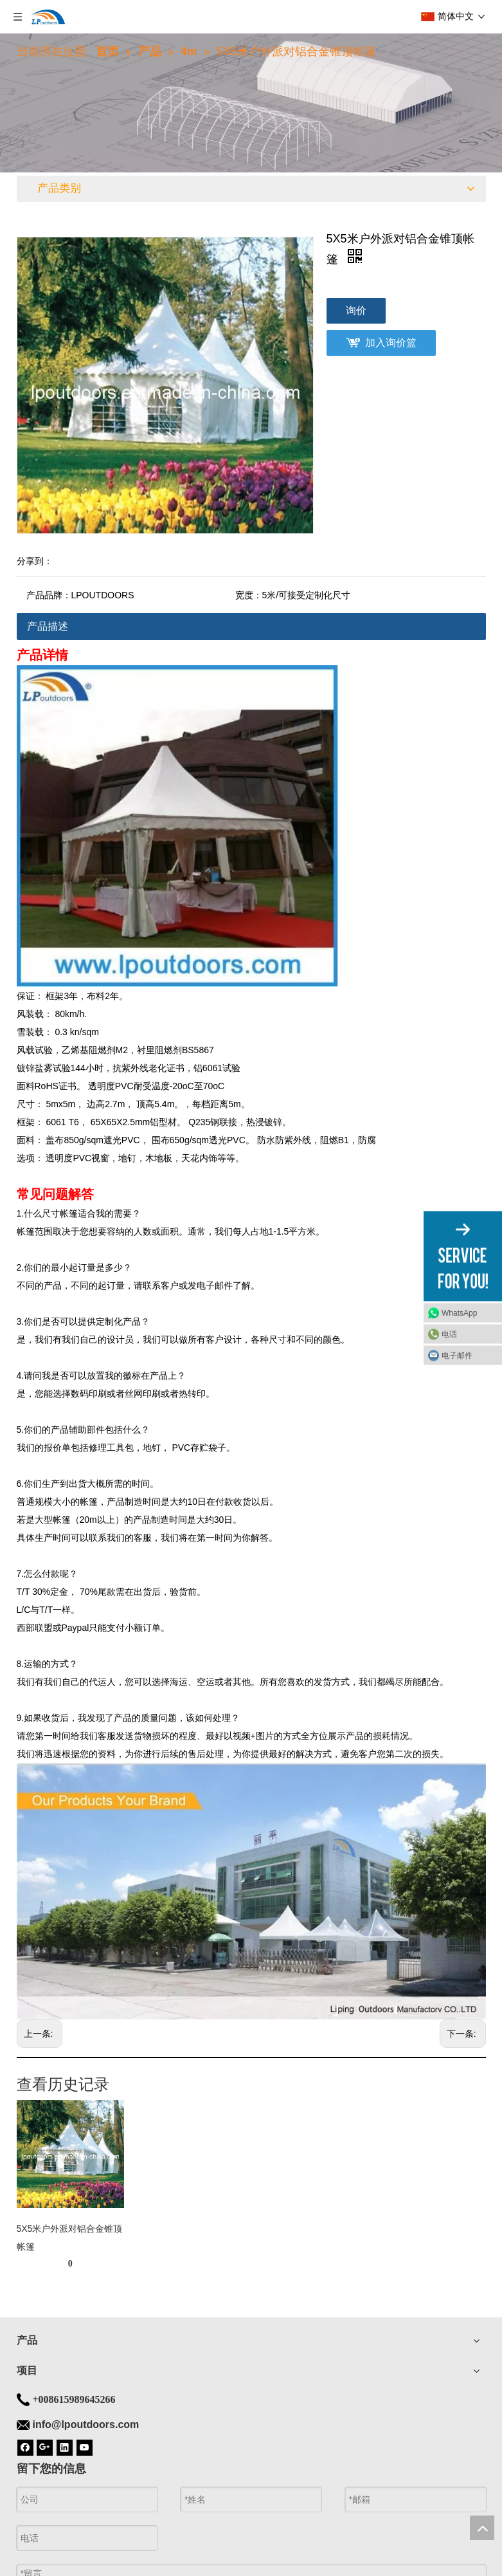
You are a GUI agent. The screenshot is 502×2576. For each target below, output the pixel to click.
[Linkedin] (65, 2447)
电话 (449, 1334)
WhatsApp (459, 1313)
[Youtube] (84, 2447)
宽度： (248, 595)
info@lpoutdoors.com (86, 2424)
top (482, 2528)
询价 (356, 310)
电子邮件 (457, 1355)
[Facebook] (25, 2447)
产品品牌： (48, 595)
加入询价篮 (391, 342)
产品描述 (47, 626)
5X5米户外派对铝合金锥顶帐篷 (70, 2237)
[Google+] (45, 2447)
